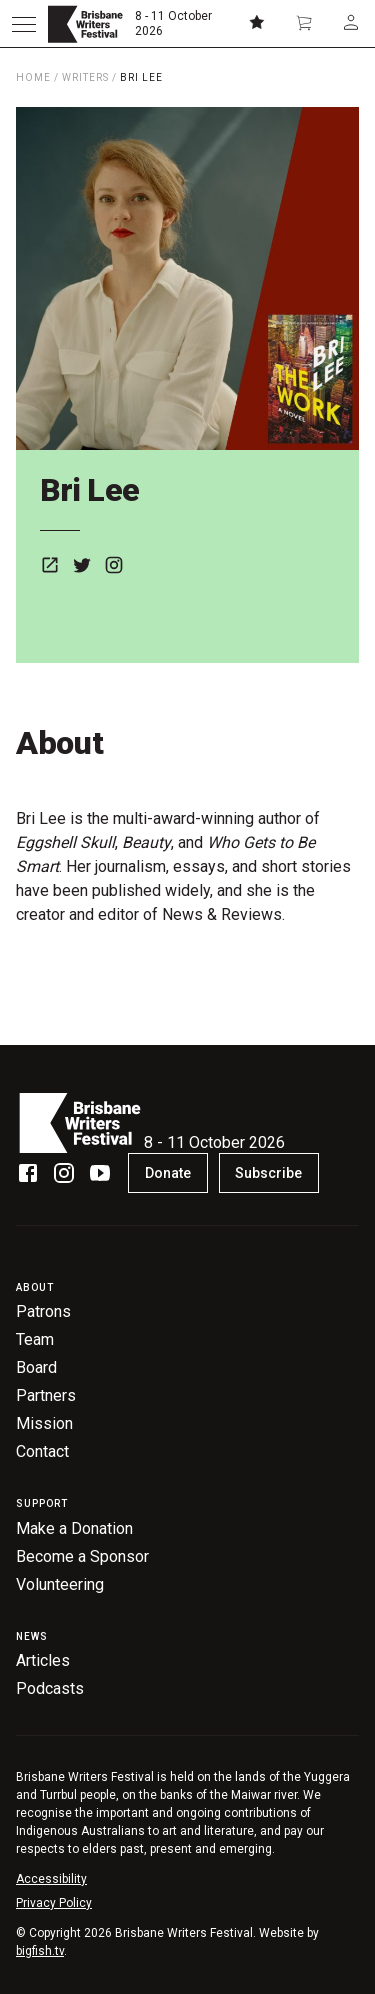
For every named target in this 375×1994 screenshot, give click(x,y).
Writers (85, 77)
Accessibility (51, 1879)
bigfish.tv (40, 1951)
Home (33, 77)
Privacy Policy (54, 1903)
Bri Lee (141, 77)
